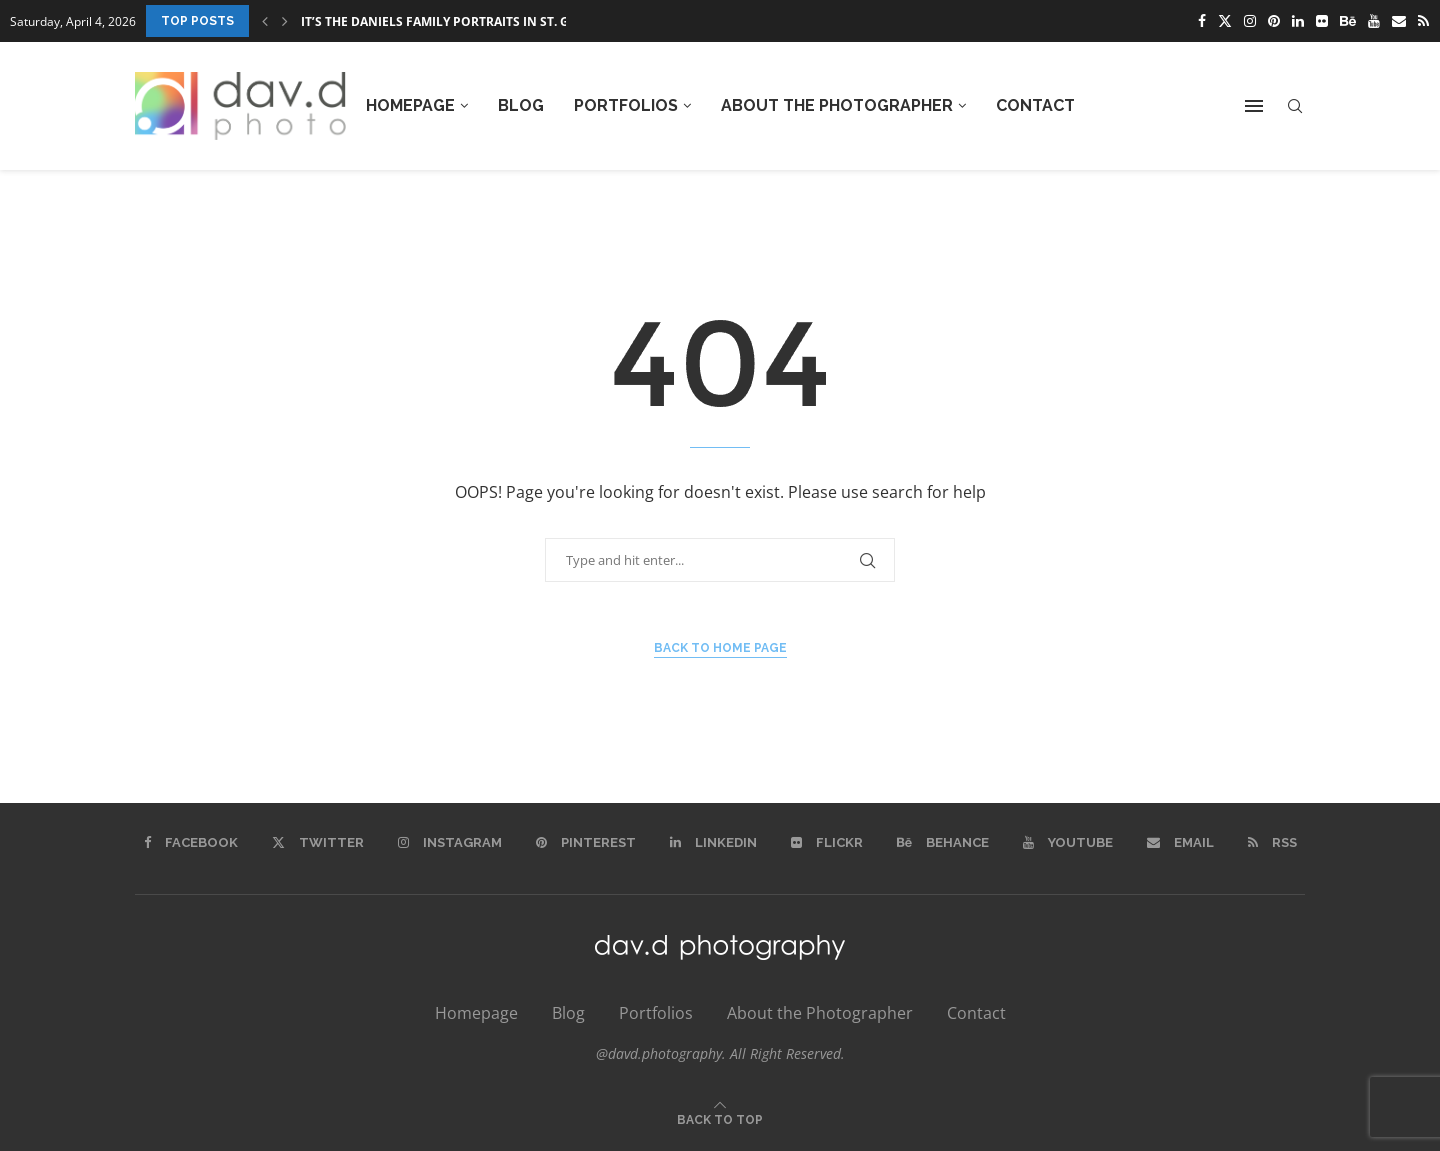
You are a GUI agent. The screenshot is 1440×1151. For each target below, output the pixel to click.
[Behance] (1348, 21)
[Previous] (265, 21)
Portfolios (626, 105)
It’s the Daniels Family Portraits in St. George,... (461, 21)
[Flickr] (1322, 21)
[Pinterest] (1274, 21)
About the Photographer (837, 105)
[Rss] (1423, 21)
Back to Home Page (720, 648)
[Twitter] (1225, 21)
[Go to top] (720, 1118)
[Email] (1399, 21)
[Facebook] (1202, 21)
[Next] (285, 21)
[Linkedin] (1298, 21)
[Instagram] (1250, 21)
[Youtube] (1374, 21)
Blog (521, 105)
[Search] (1295, 106)
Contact (1035, 105)
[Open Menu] (1254, 106)
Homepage (410, 105)
